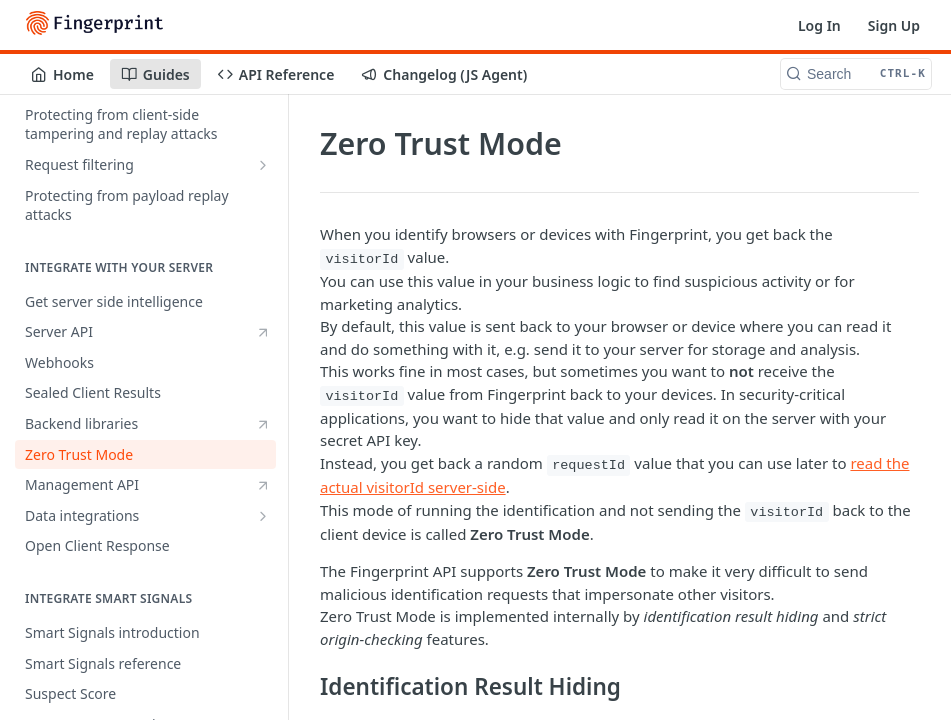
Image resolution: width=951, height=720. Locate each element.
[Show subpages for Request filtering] (263, 165)
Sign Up (894, 25)
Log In (819, 25)
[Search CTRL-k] (856, 74)
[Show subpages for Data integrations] (263, 516)
